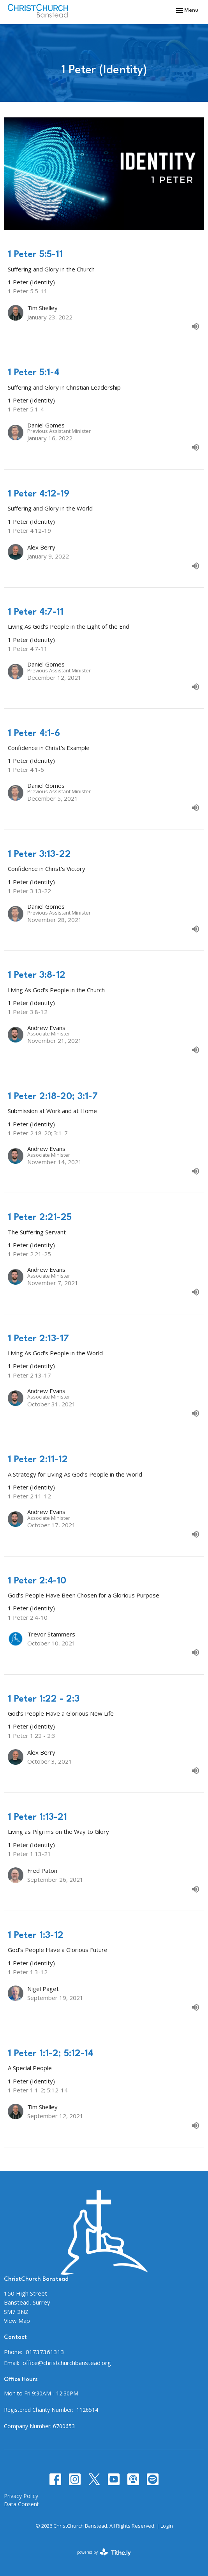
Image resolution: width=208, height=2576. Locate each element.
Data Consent (21, 2504)
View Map (17, 2320)
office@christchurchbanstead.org (67, 2363)
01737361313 (45, 2352)
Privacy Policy (21, 2496)
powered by (104, 2552)
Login (166, 2525)
